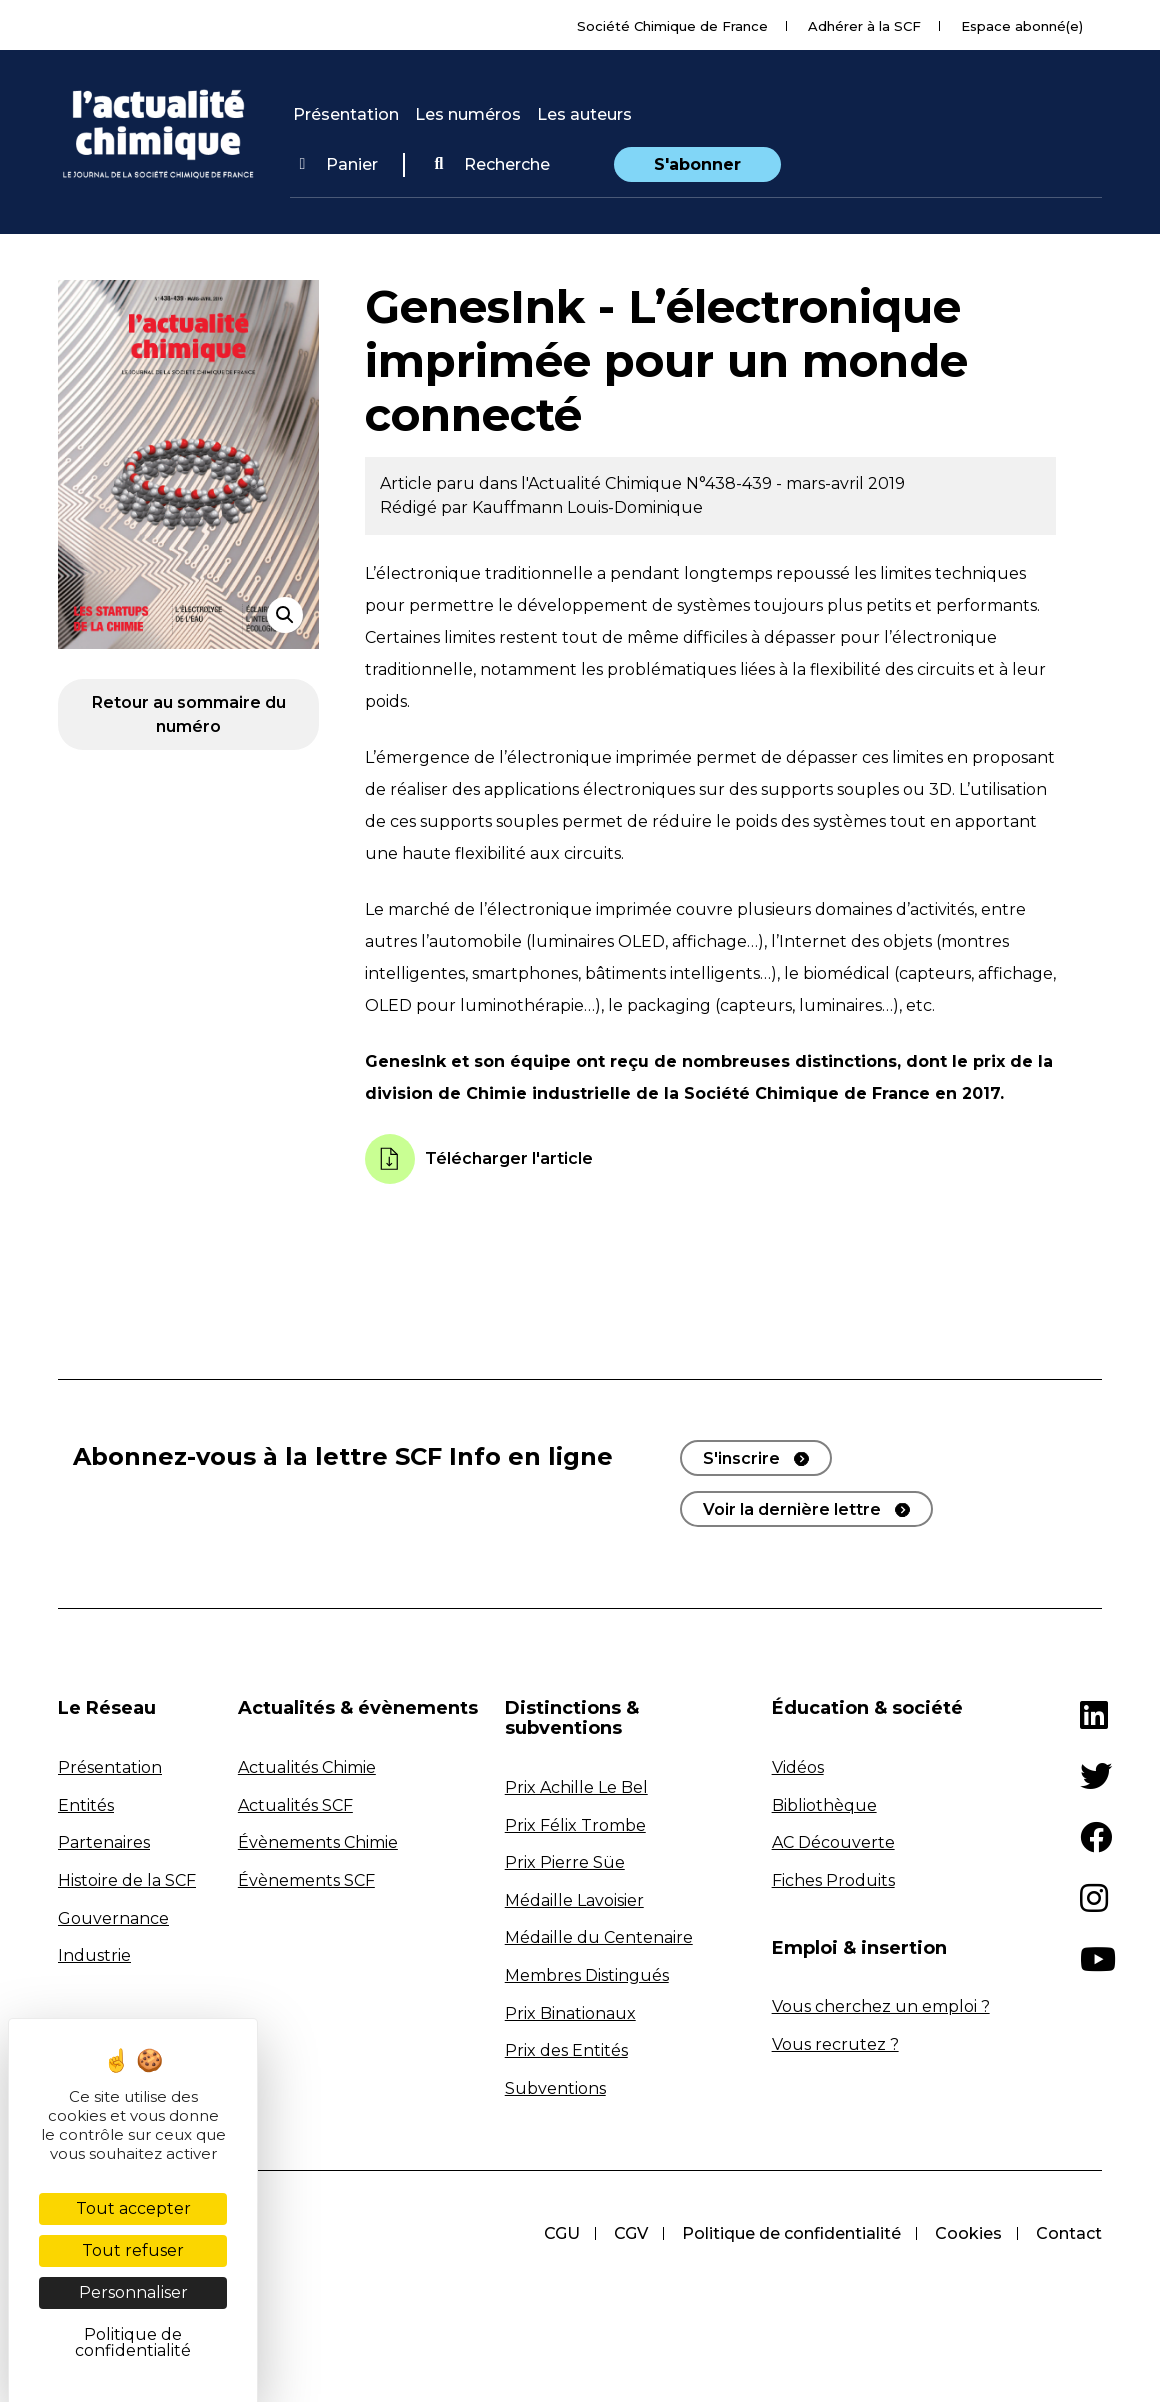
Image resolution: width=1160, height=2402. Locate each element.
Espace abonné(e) (1022, 26)
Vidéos (798, 1767)
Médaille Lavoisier (574, 1900)
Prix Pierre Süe (565, 1862)
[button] (492, 165)
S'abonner (697, 164)
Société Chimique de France (672, 26)
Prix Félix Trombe (575, 1825)
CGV (625, 2233)
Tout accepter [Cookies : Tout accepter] (133, 2208)
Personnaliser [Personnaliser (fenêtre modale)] (133, 2292)
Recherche (492, 164)
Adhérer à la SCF (864, 26)
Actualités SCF (295, 1805)
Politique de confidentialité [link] (133, 2342)
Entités (86, 1805)
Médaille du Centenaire (599, 1937)
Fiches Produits (833, 1880)
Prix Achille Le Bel (576, 1787)
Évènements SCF (306, 1880)
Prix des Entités (566, 2050)
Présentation (346, 114)
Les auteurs (584, 114)
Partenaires (104, 1842)
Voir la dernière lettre (792, 1509)
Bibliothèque (824, 1805)
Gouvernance (113, 1918)
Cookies (966, 2233)
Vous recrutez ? (835, 2044)
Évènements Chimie (318, 1842)
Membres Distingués (587, 1975)
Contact (1069, 2233)
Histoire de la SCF (127, 1880)
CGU (554, 2233)
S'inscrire (741, 1458)
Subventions (555, 2088)
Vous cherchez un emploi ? (881, 2006)
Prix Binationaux (570, 2013)
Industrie (94, 1955)
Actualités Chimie (307, 1767)
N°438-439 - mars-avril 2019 (795, 483)
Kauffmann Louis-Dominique (587, 507)
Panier (339, 164)
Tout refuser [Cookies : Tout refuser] (133, 2250)
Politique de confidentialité (787, 2233)
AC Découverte (833, 1842)
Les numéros (468, 114)
